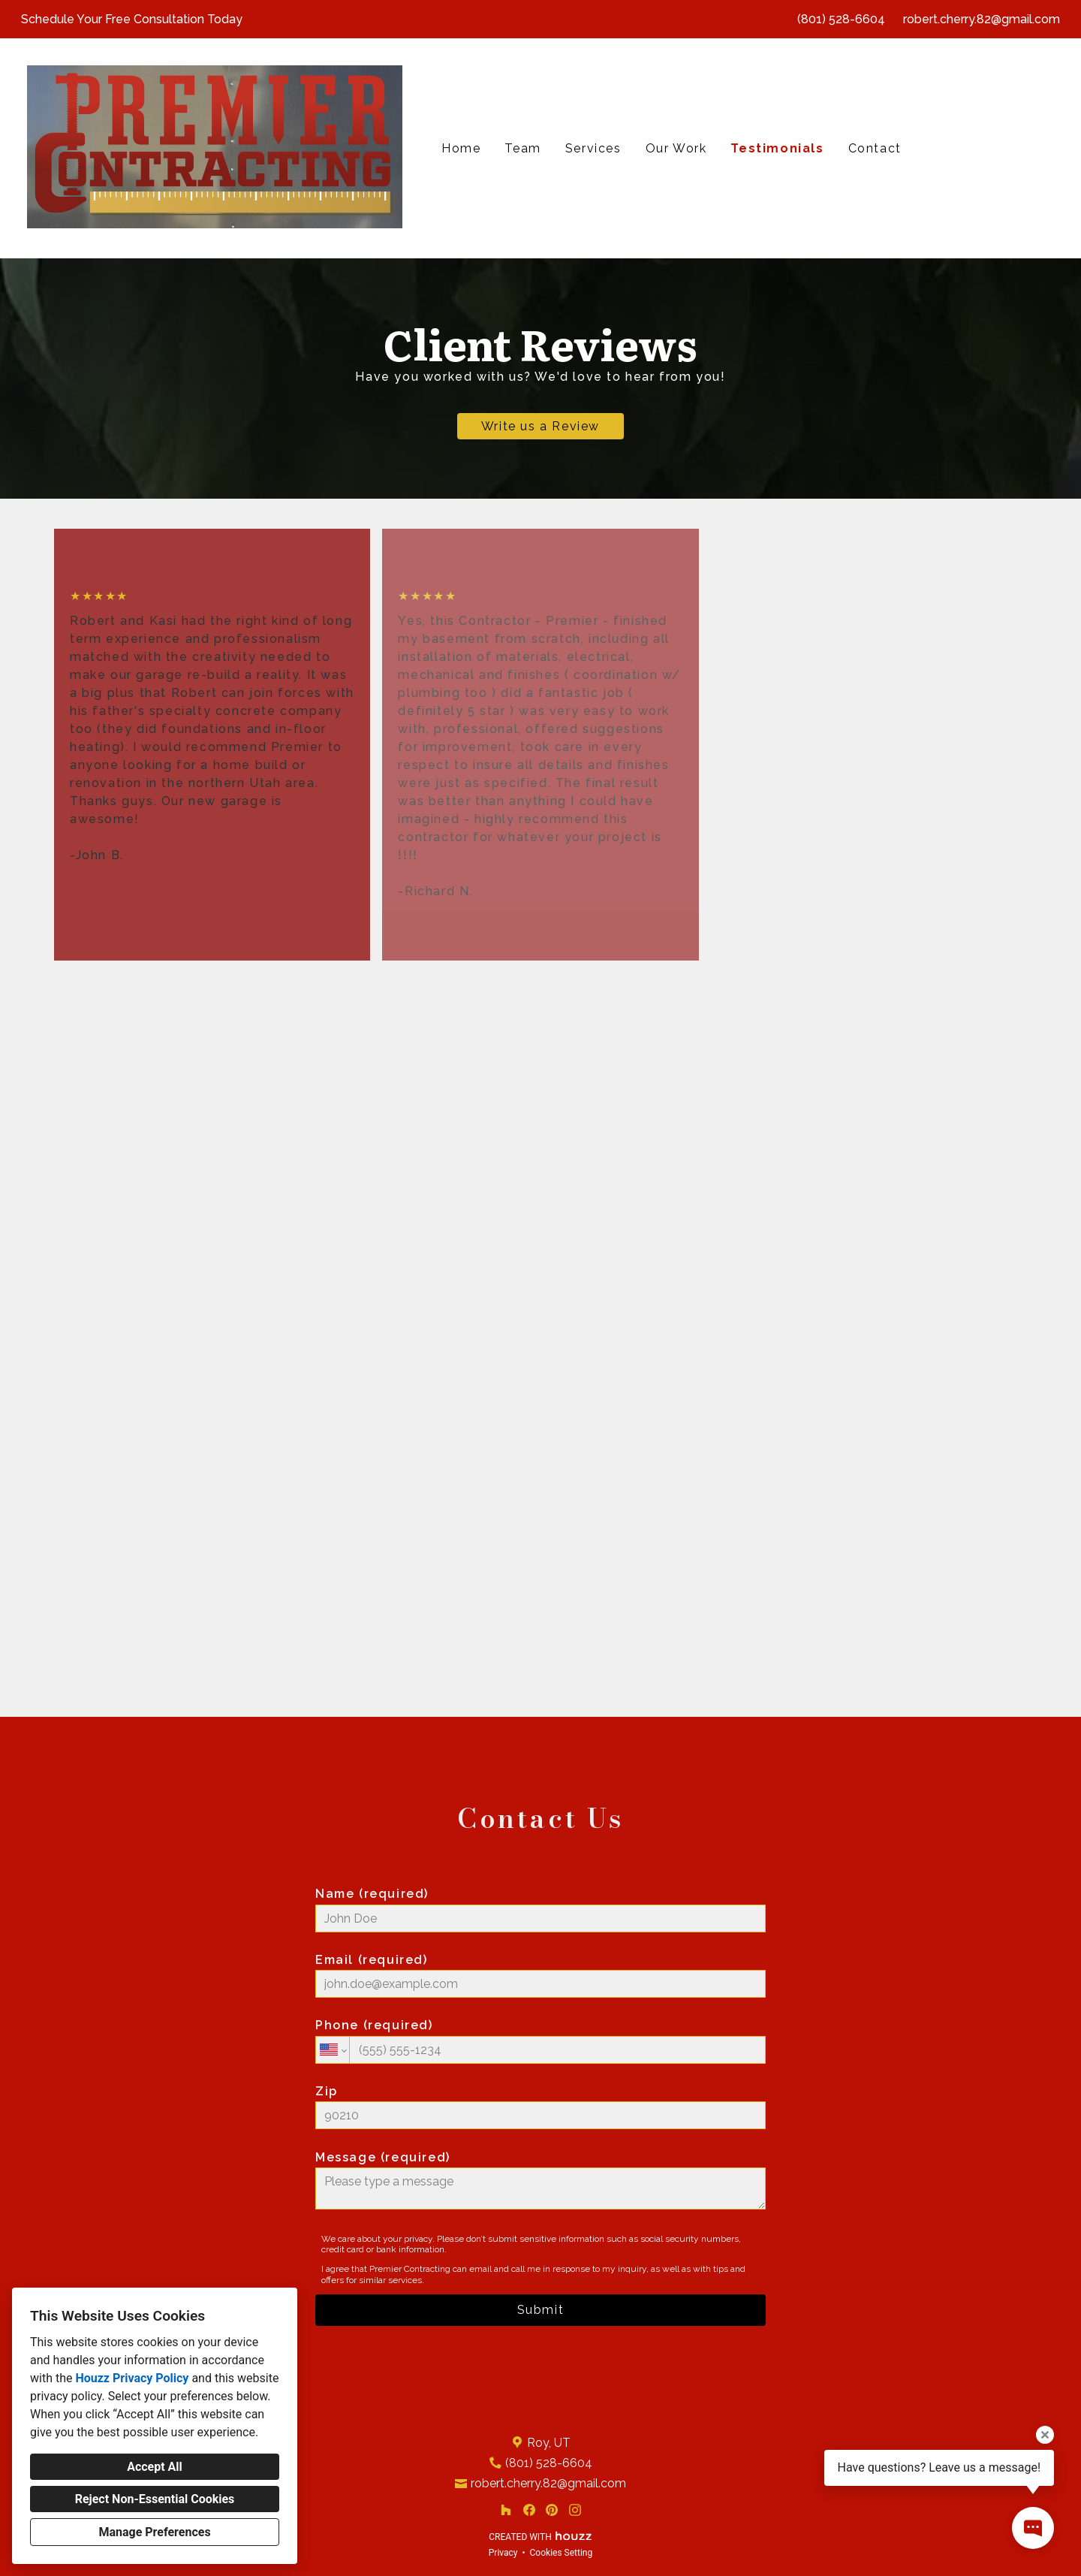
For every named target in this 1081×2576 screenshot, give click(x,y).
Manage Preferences (154, 2532)
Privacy (503, 2552)
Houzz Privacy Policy (131, 2378)
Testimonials (777, 148)
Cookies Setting (561, 2552)
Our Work (676, 148)
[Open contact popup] (1033, 2528)
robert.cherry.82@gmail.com (981, 19)
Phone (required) (540, 2040)
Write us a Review (540, 426)
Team (522, 148)
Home (460, 148)
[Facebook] (528, 2509)
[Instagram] (574, 2509)
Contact (875, 148)
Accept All (154, 2467)
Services (593, 148)
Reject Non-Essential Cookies (155, 2499)
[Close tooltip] (1045, 2435)
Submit (541, 2310)
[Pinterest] (552, 2509)
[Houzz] (505, 2509)
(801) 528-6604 (841, 19)
